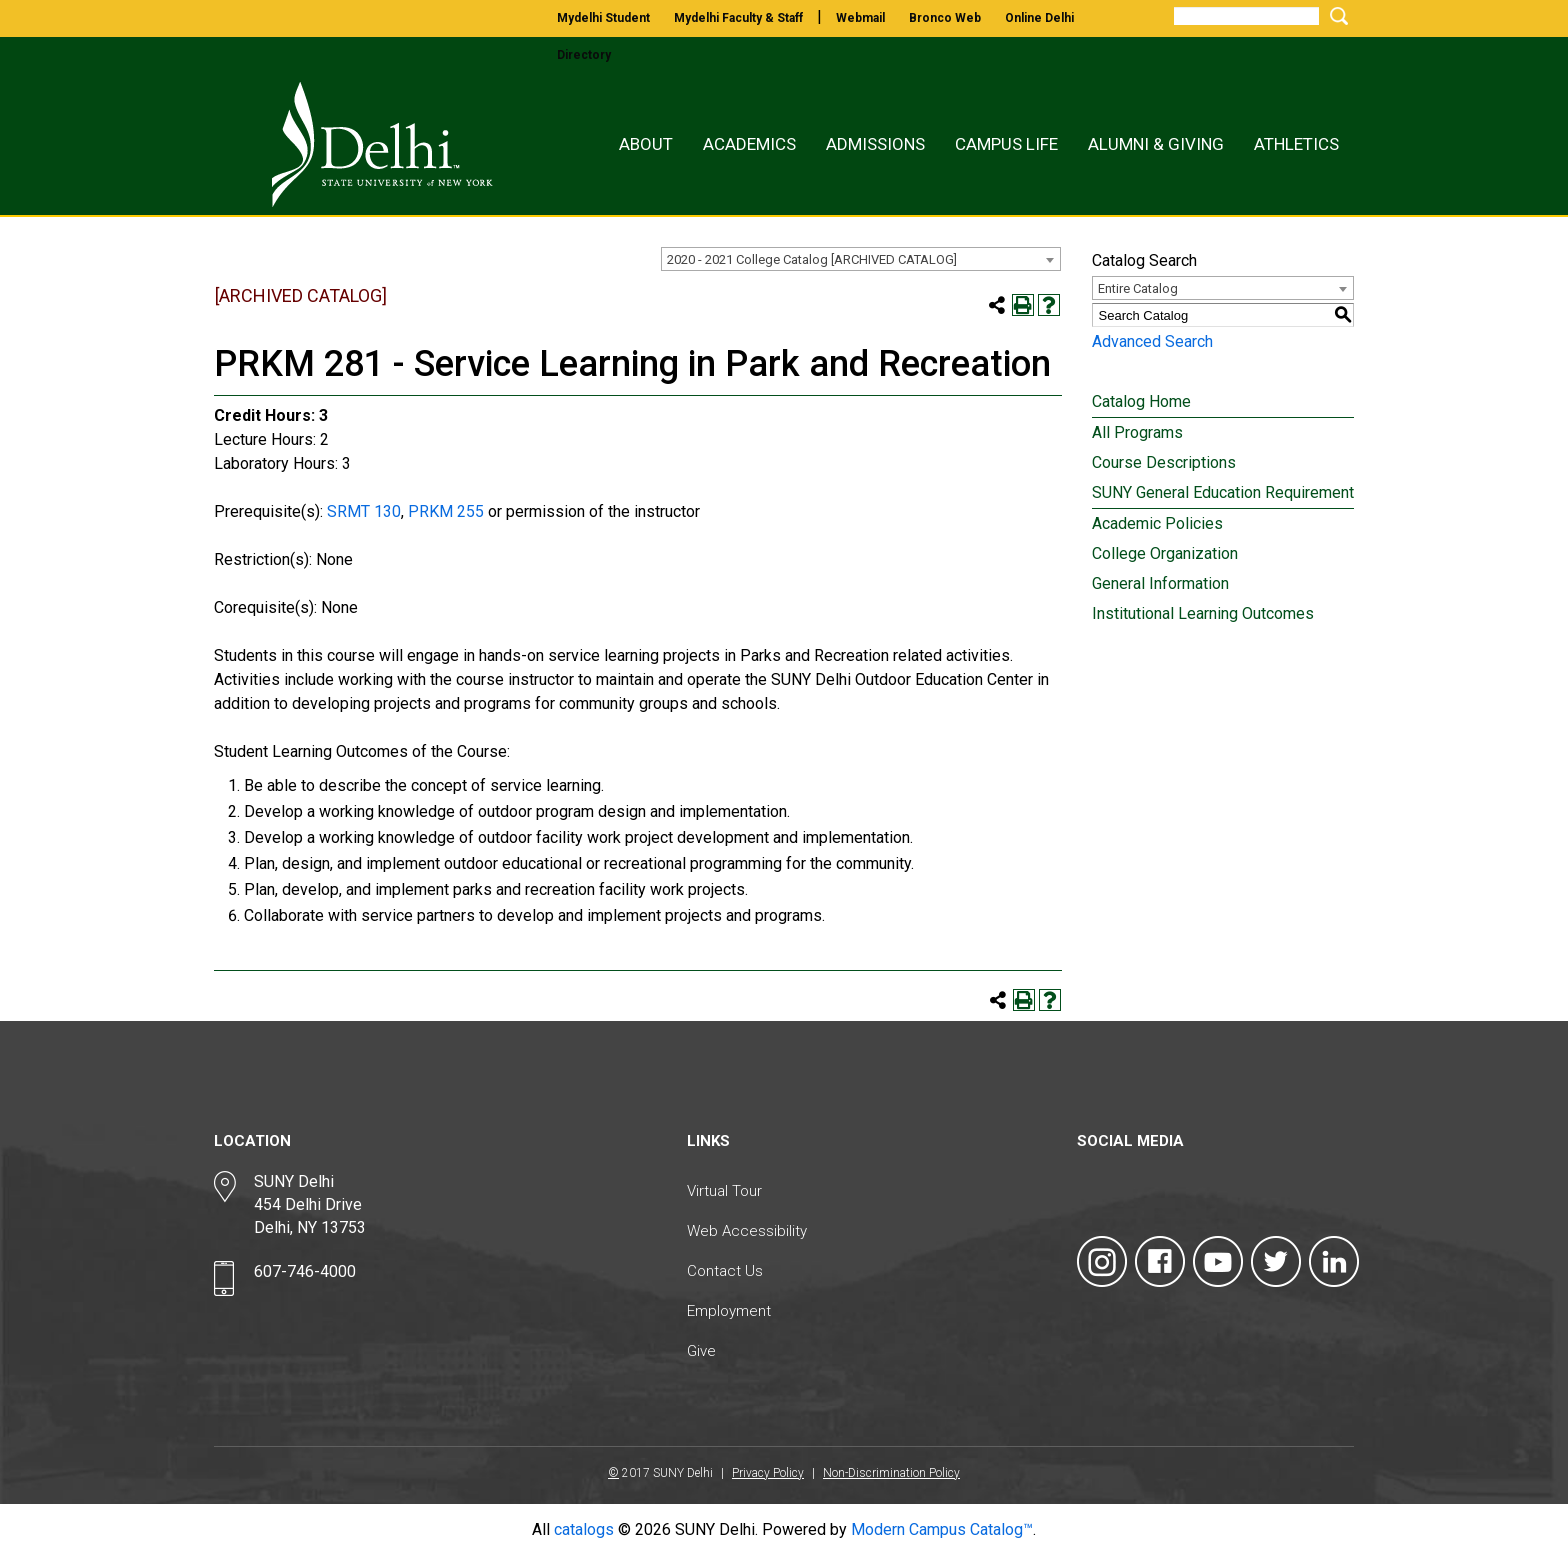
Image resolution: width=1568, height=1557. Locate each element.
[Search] (1246, 16)
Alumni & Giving (1156, 144)
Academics (749, 144)
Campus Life (1006, 144)
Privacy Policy (768, 1473)
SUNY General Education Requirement (1223, 492)
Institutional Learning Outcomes (1203, 613)
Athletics (1296, 144)
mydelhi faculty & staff (738, 18)
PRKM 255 (446, 511)
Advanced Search (1152, 341)
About (646, 144)
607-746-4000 (305, 1271)
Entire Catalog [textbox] (1138, 288)
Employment (729, 1311)
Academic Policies (1157, 523)
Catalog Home (1141, 401)
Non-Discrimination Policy (891, 1473)
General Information (1160, 583)
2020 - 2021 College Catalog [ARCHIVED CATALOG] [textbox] (812, 259)
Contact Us (725, 1271)
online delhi (1039, 18)
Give (701, 1351)
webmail (860, 18)
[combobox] (861, 259)
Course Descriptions (1164, 462)
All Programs (1137, 432)
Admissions (875, 144)
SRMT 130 (364, 511)
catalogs (584, 1529)
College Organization (1165, 553)
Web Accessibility (747, 1231)
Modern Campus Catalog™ (942, 1529)
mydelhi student (603, 18)
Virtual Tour (724, 1191)
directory (584, 55)
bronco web (945, 18)
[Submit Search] (1336, 15)
